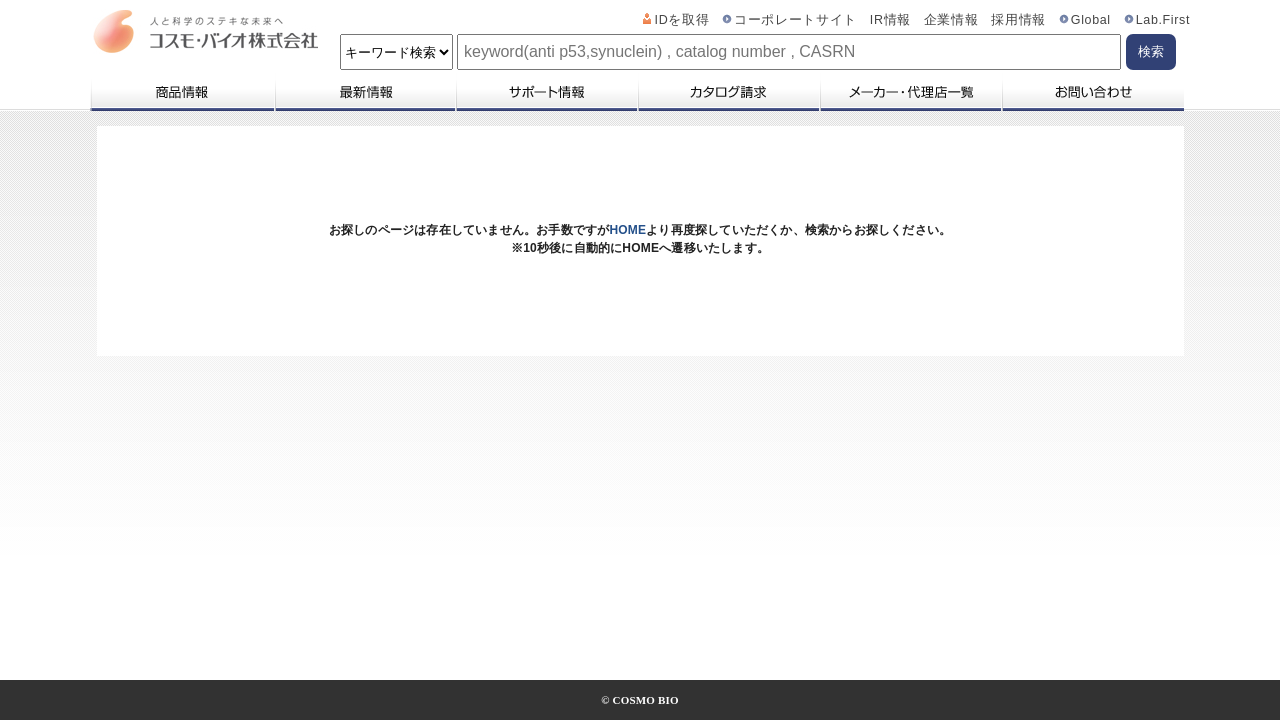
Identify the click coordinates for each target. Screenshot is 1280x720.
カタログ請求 (728, 92)
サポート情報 (546, 92)
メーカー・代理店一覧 (910, 92)
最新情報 (364, 92)
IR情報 (890, 20)
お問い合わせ (1092, 92)
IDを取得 (682, 20)
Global (1091, 20)
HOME (627, 230)
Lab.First (1163, 20)
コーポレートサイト (795, 20)
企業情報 (951, 20)
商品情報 (181, 92)
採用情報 (1018, 20)
